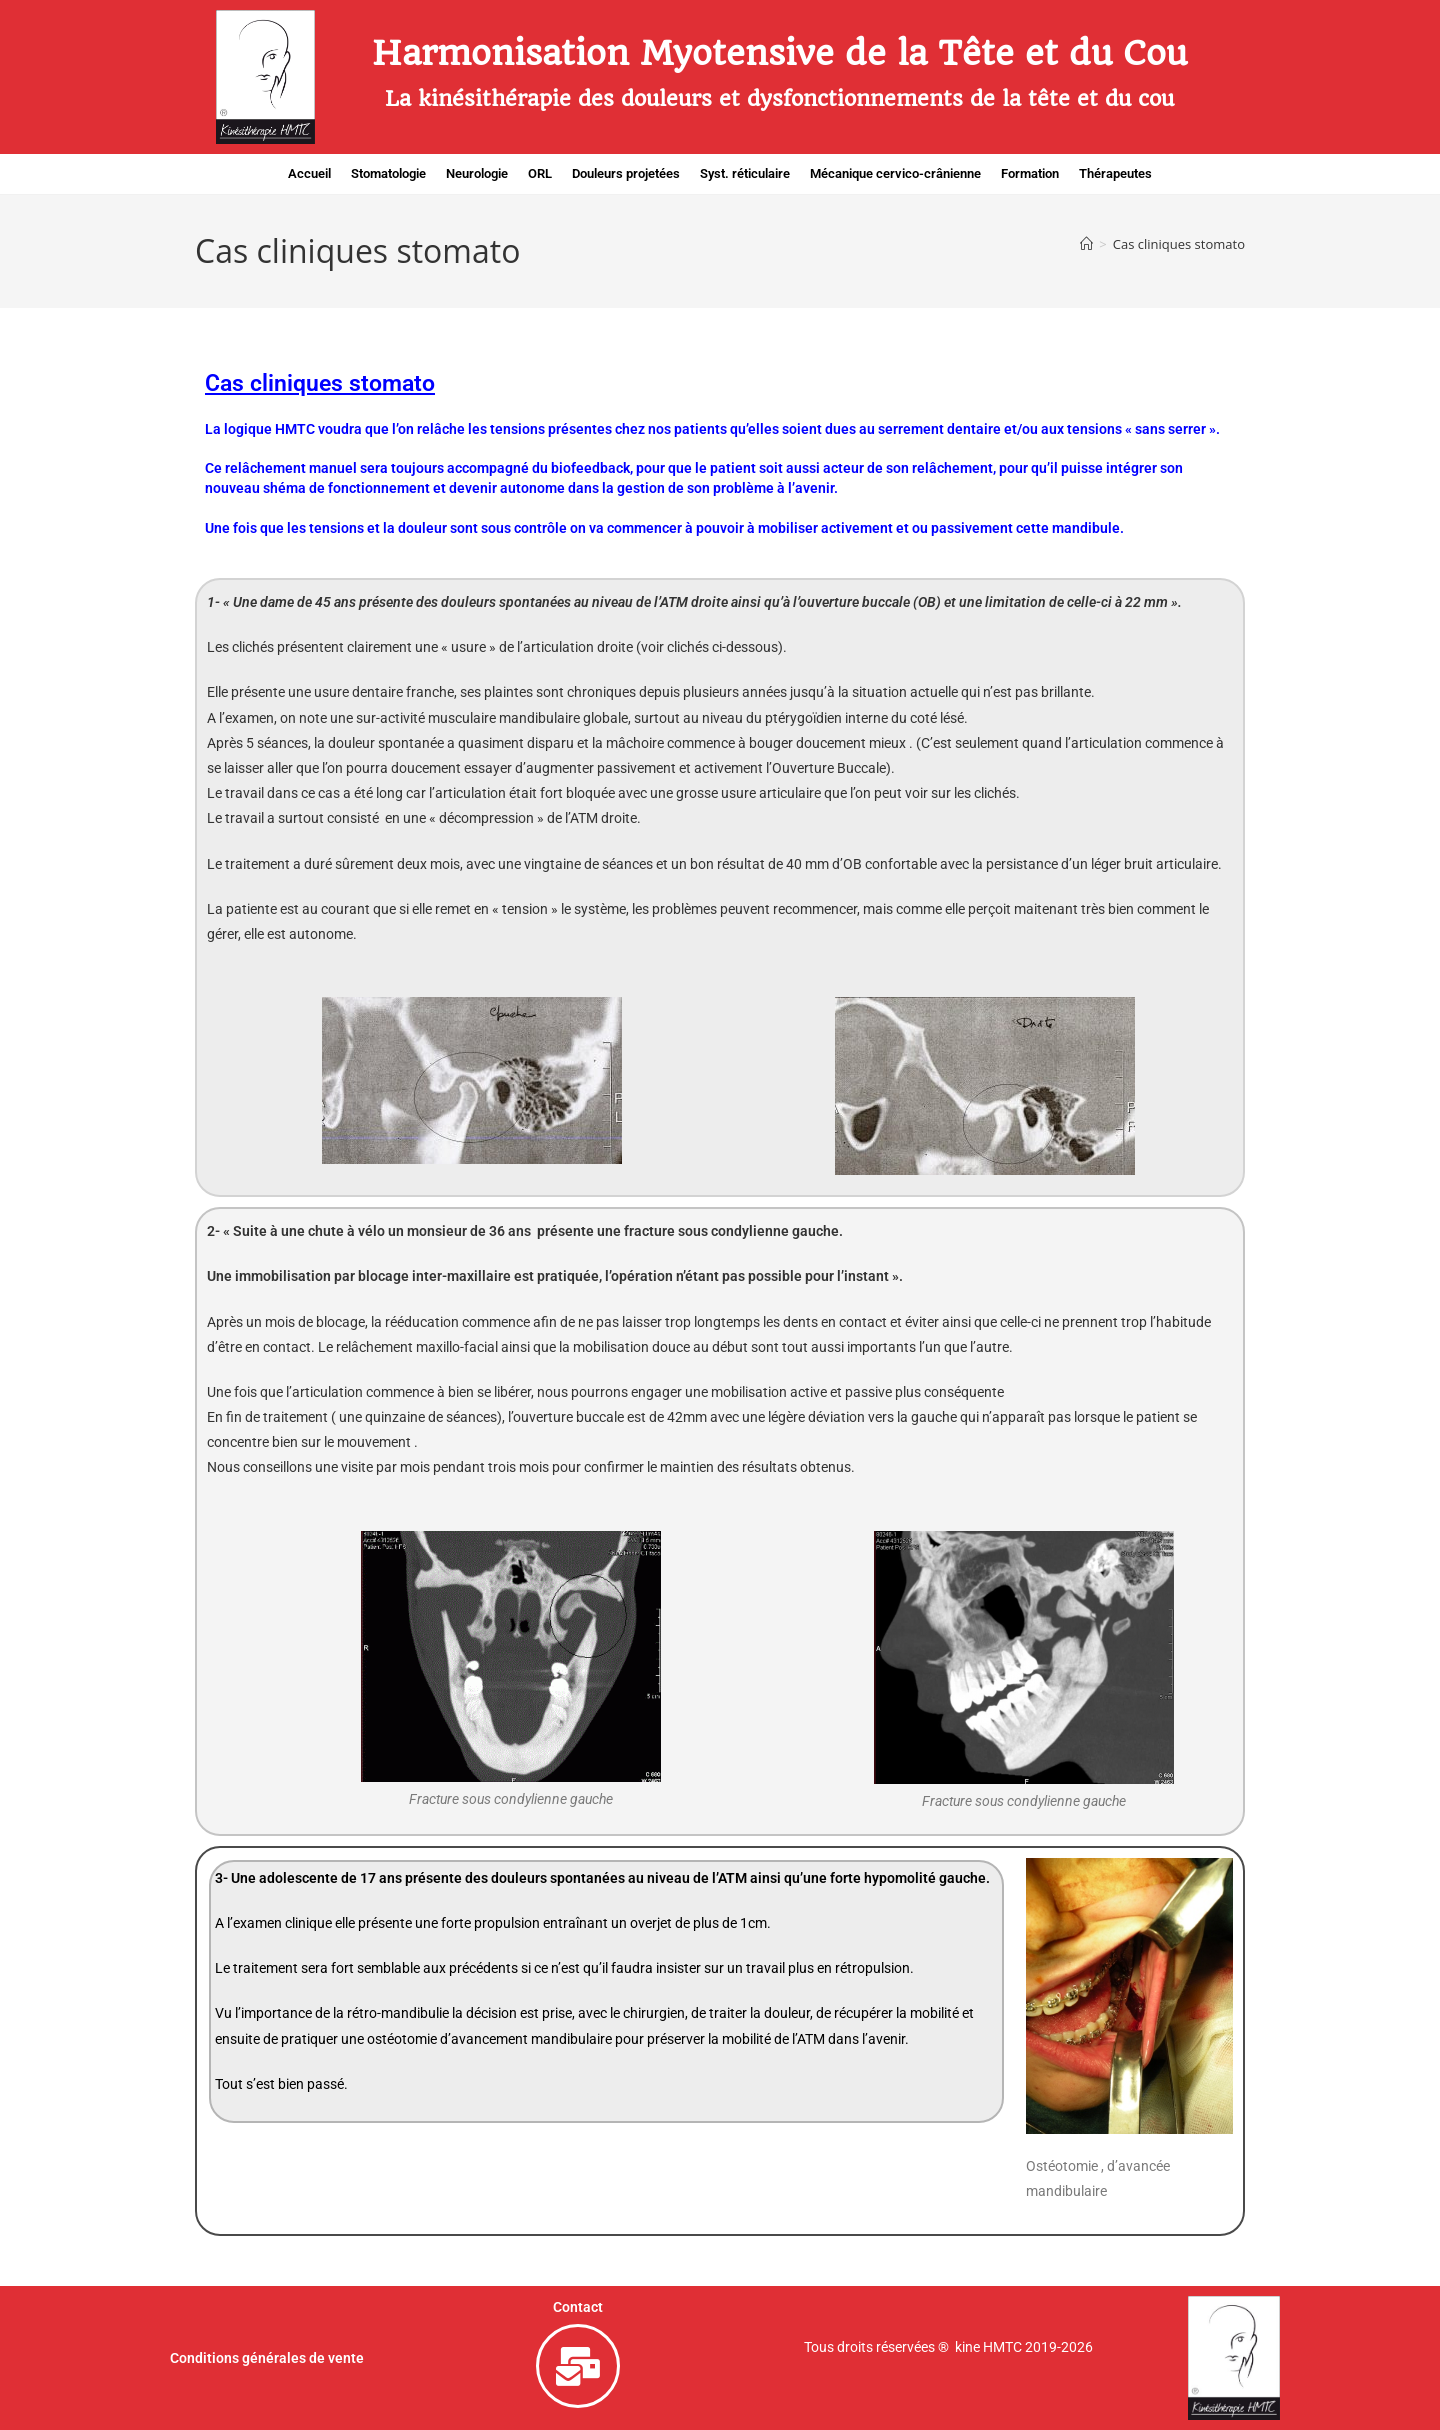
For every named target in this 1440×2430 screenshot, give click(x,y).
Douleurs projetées (626, 173)
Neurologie (477, 173)
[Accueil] (1086, 244)
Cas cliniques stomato (1179, 244)
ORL (540, 173)
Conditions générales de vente (267, 2358)
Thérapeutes (1115, 173)
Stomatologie (388, 173)
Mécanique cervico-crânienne (895, 173)
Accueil (309, 173)
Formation (1030, 173)
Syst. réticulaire (745, 173)
